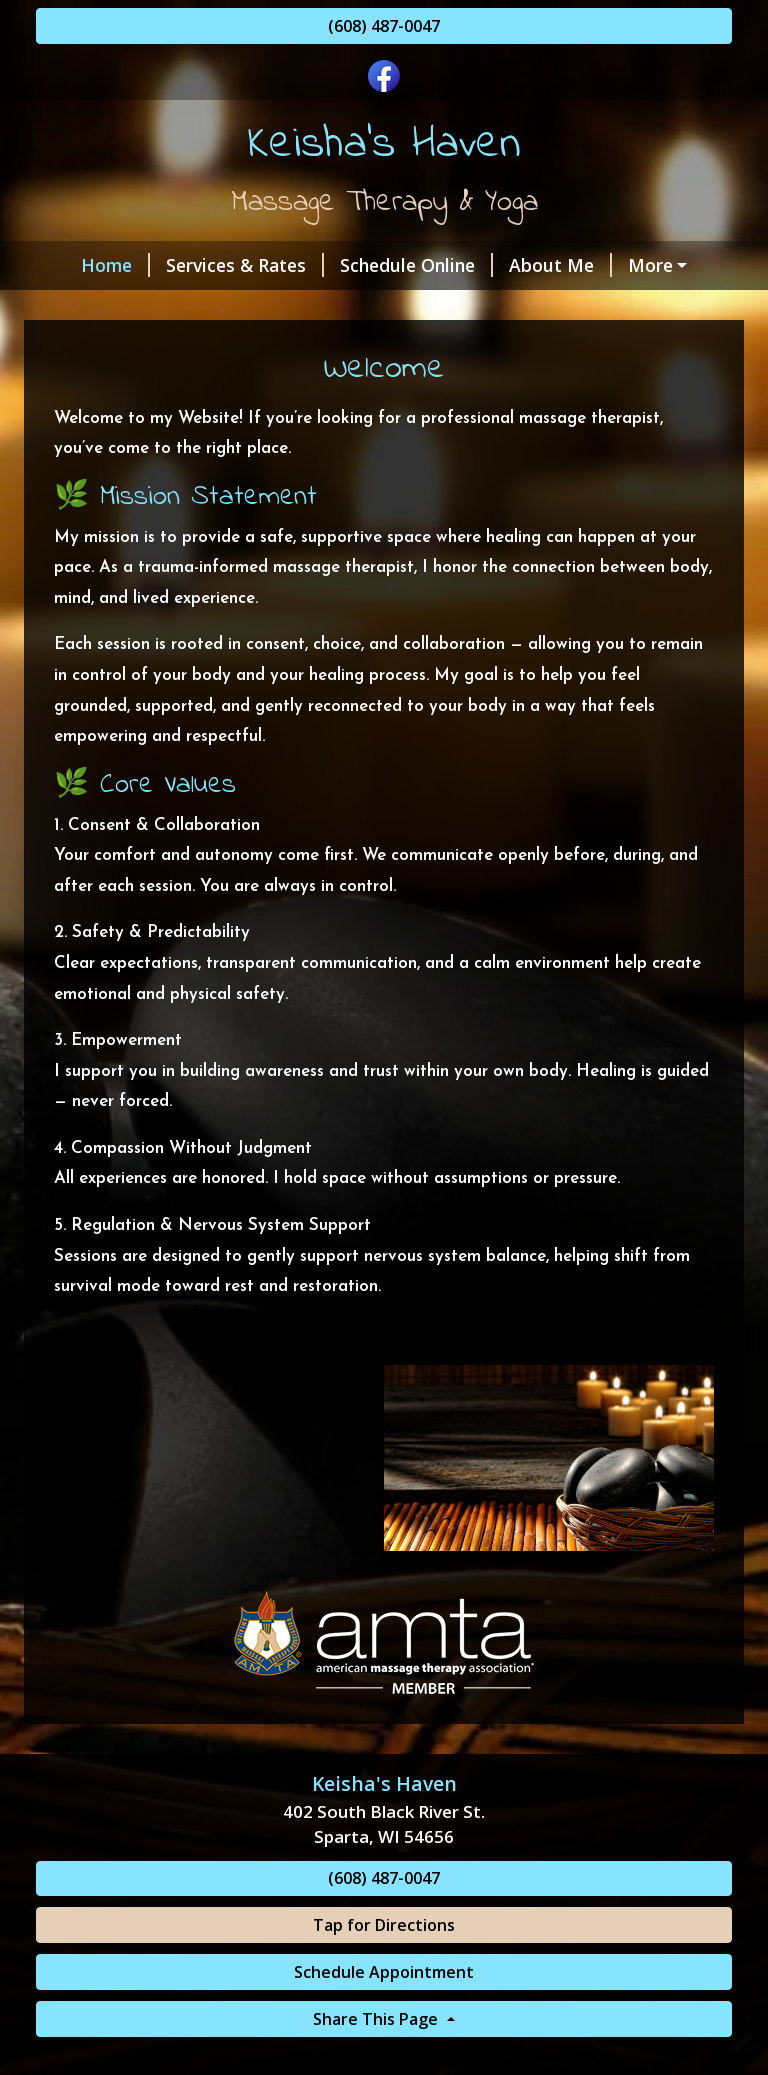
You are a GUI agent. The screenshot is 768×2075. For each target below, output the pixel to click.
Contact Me (657, 265)
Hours (257, 308)
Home (86, 265)
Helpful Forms (369, 308)
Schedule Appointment (384, 2014)
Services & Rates (216, 265)
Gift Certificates (129, 308)
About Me (531, 265)
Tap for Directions (384, 1967)
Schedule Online (387, 265)
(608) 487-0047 (384, 26)
